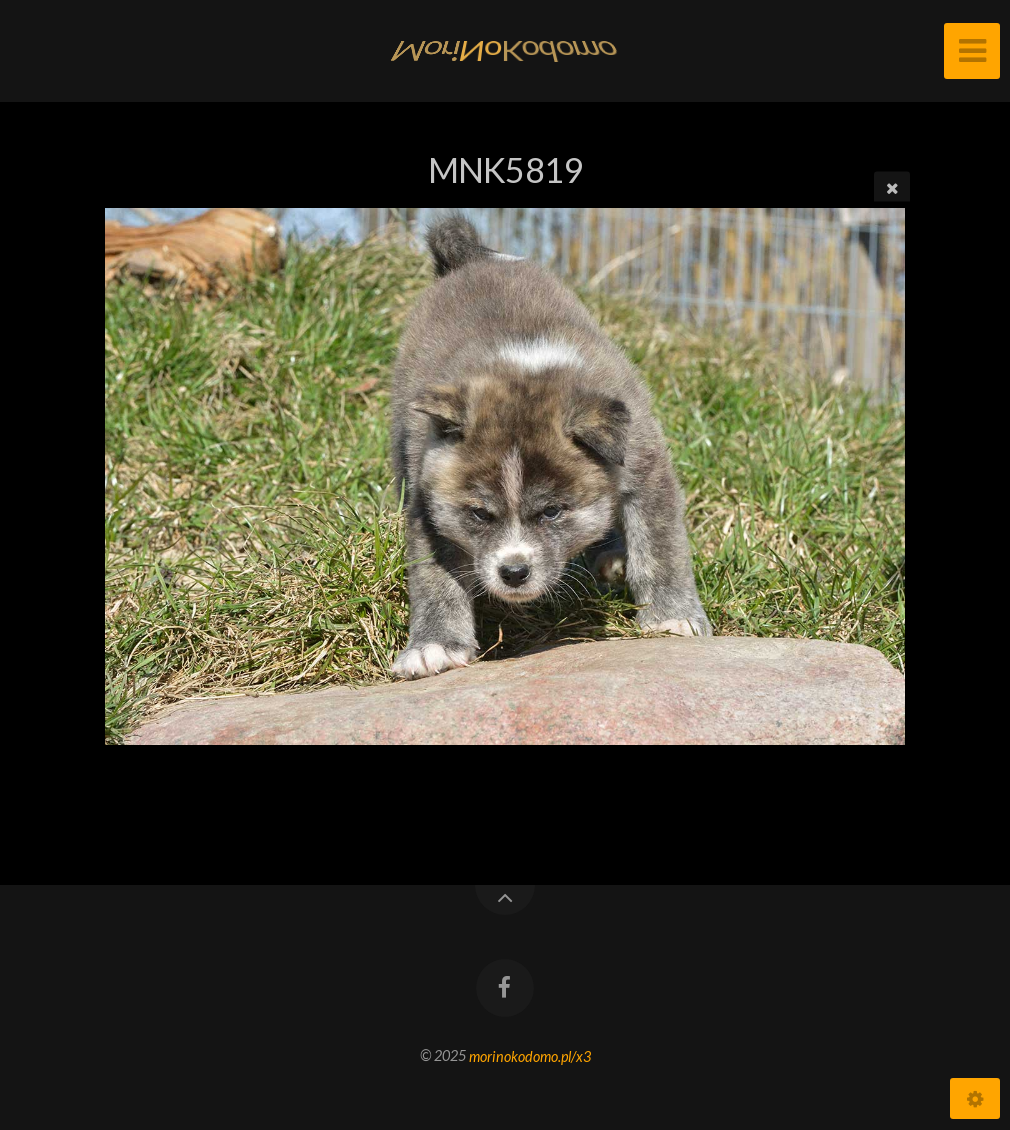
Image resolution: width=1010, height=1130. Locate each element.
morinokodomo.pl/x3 (530, 1055)
